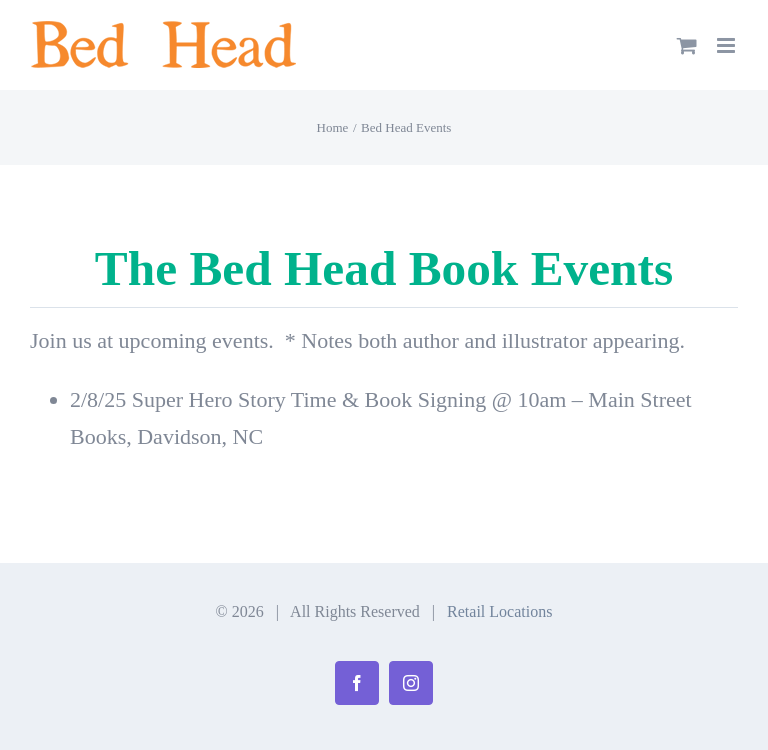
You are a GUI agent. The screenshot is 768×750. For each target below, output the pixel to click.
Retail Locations (499, 611)
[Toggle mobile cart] (687, 45)
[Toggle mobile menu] (727, 45)
